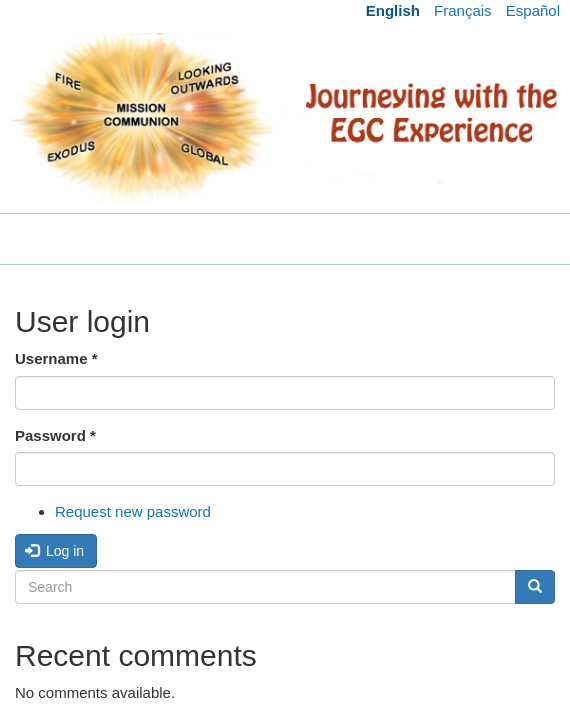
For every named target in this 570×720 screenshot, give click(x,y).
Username (56, 358)
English (393, 10)
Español (533, 10)
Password (55, 435)
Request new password (133, 511)
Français (463, 10)
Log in (55, 551)
